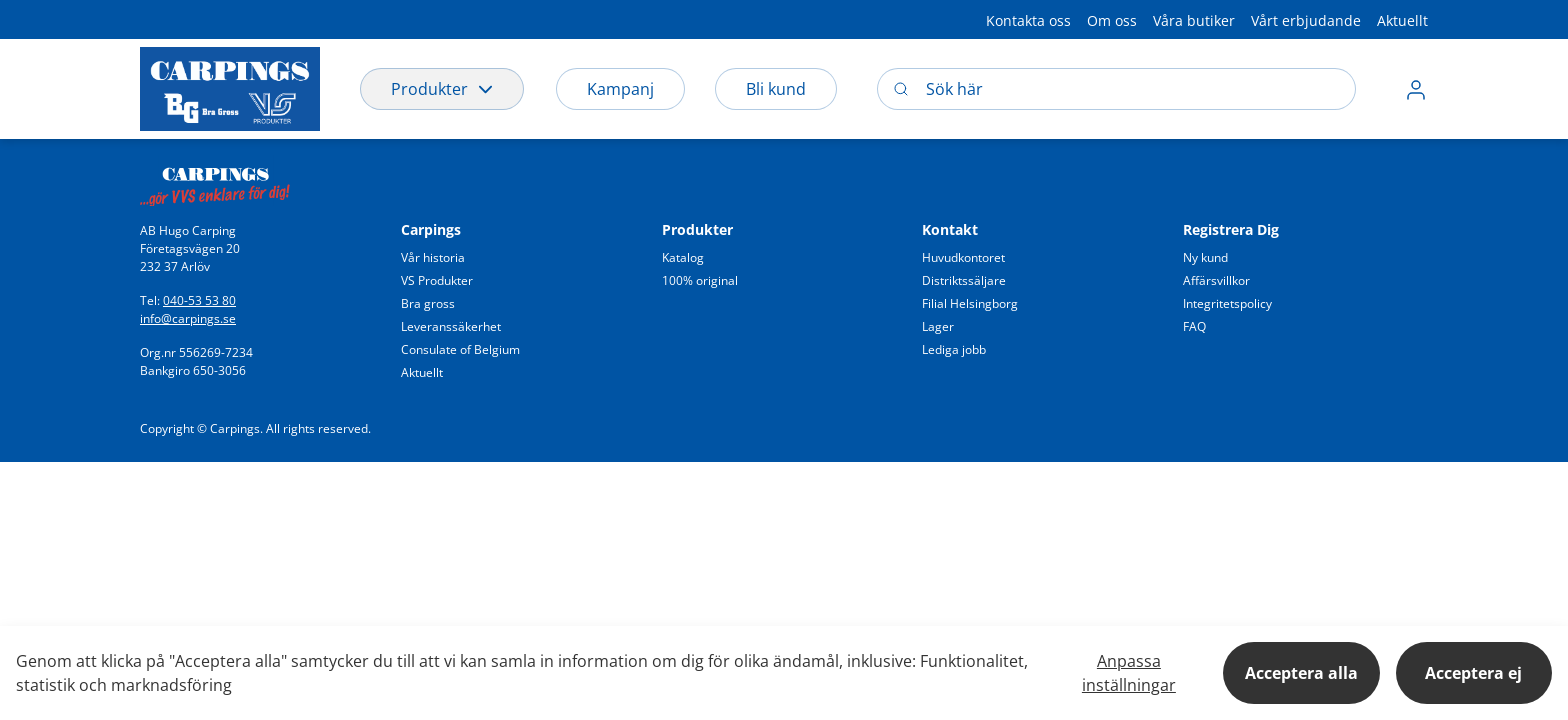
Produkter (442, 89)
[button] (1416, 89)
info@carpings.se (188, 318)
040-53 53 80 (199, 300)
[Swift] (215, 181)
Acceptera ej (1473, 673)
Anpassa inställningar (1129, 673)
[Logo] (230, 89)
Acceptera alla (1301, 673)
